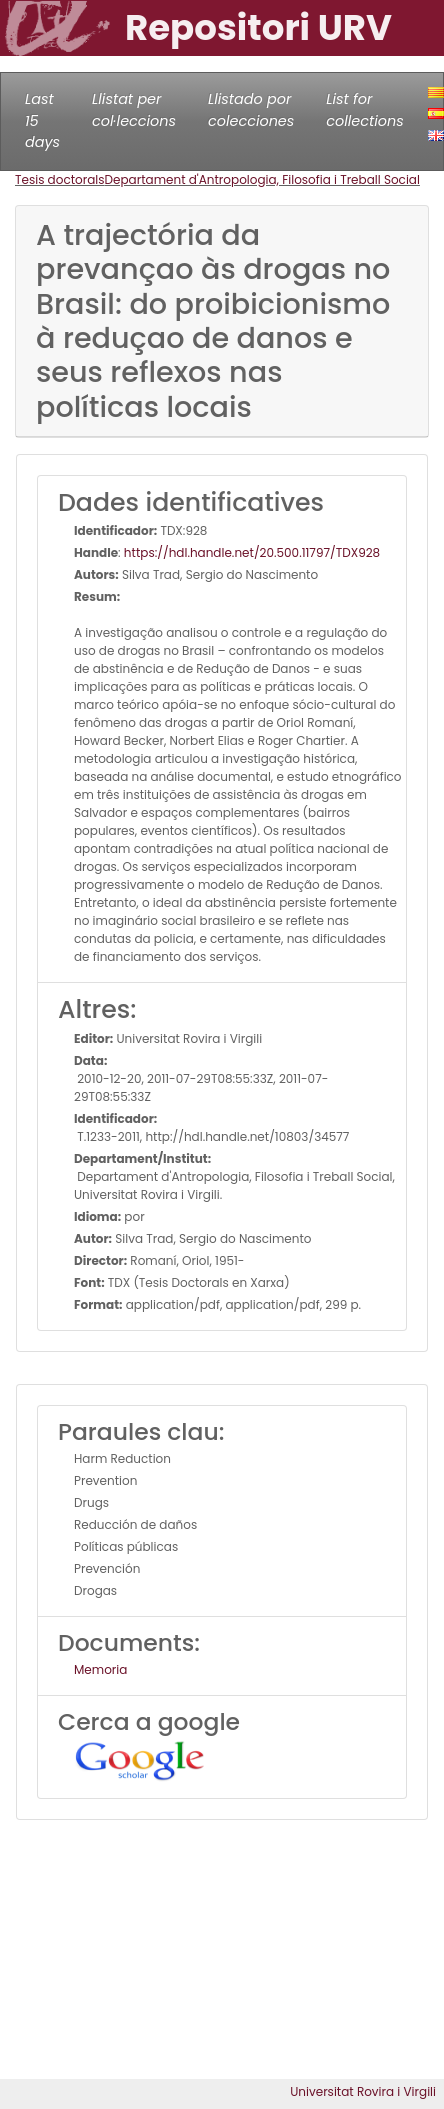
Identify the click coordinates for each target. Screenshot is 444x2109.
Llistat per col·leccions (134, 110)
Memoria (100, 1669)
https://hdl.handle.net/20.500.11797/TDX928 (252, 552)
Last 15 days (42, 120)
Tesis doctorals (60, 179)
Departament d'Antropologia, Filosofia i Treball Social (262, 179)
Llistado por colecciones (251, 110)
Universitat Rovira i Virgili (363, 2091)
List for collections (364, 110)
